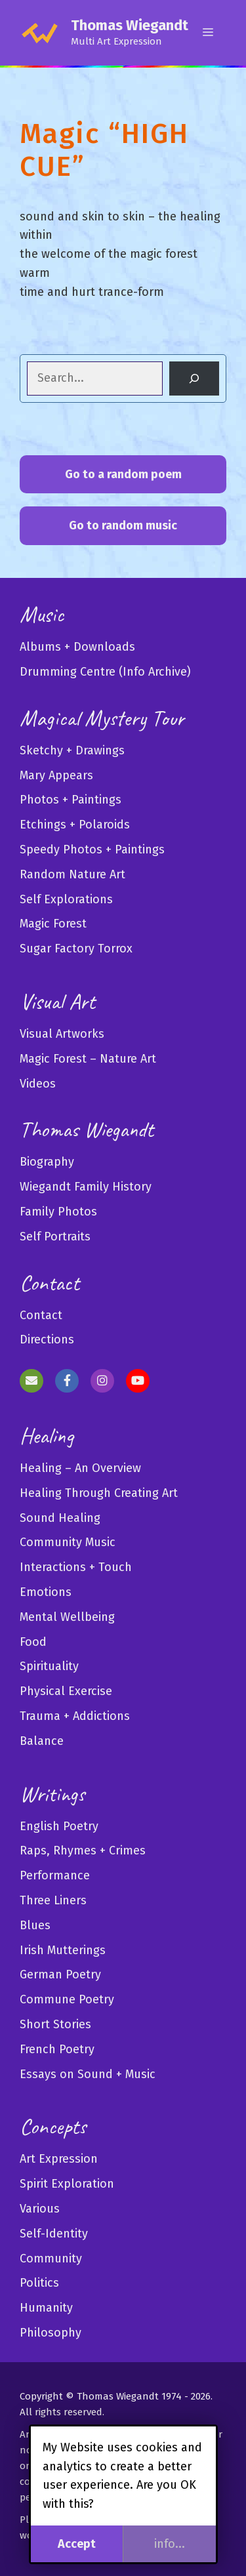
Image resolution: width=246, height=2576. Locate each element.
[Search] (194, 378)
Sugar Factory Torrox (76, 948)
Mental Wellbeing (67, 1617)
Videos (38, 1083)
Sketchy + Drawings (72, 750)
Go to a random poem (123, 474)
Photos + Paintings (70, 799)
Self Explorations (66, 899)
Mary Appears (56, 775)
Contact (41, 1315)
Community (51, 2258)
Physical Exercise (66, 1691)
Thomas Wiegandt (129, 25)
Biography (47, 1162)
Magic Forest (53, 923)
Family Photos (58, 1211)
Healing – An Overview (80, 1468)
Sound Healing (60, 1518)
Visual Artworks (62, 1034)
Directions (47, 1339)
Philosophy (50, 2332)
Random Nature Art (72, 874)
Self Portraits (55, 1236)
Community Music (67, 1542)
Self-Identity (54, 2233)
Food (33, 1642)
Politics (39, 2283)
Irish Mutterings (63, 1950)
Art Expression (59, 2159)
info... (169, 2544)
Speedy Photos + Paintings (92, 849)
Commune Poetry (67, 1999)
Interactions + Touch (76, 1567)
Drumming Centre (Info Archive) (105, 671)
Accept (77, 2544)
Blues (35, 1925)
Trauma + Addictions (75, 1716)
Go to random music (123, 525)
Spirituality (49, 1666)
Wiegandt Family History (86, 1186)
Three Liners (53, 1900)
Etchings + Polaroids (75, 824)
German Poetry (60, 1974)
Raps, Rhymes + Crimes (83, 1850)
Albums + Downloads (77, 647)
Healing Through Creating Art (99, 1493)
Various (40, 2208)
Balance (42, 1741)
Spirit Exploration (67, 2184)
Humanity (46, 2307)
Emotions (46, 1592)
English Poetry (59, 1826)
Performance (55, 1875)
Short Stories (55, 2024)
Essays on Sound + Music (87, 2074)
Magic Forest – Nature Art (88, 1059)
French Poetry (57, 2049)
